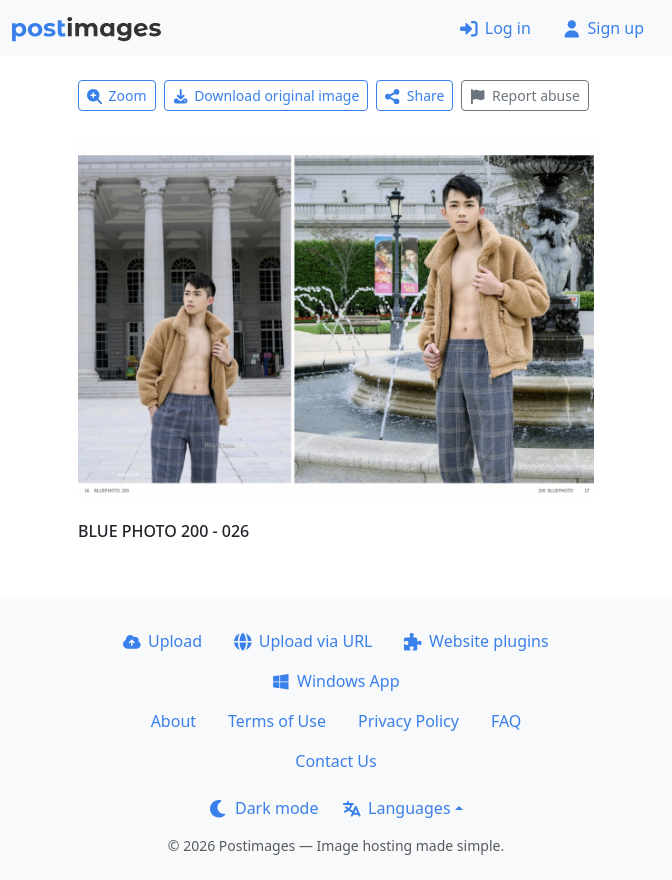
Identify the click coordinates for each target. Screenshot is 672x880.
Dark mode (264, 808)
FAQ (506, 721)
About (173, 721)
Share (414, 95)
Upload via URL (303, 641)
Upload (162, 641)
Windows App (335, 681)
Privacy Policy (408, 721)
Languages (396, 808)
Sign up (603, 28)
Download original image (266, 95)
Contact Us (335, 761)
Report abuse (524, 95)
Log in (495, 28)
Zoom (117, 95)
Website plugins (476, 641)
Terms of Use (277, 721)
